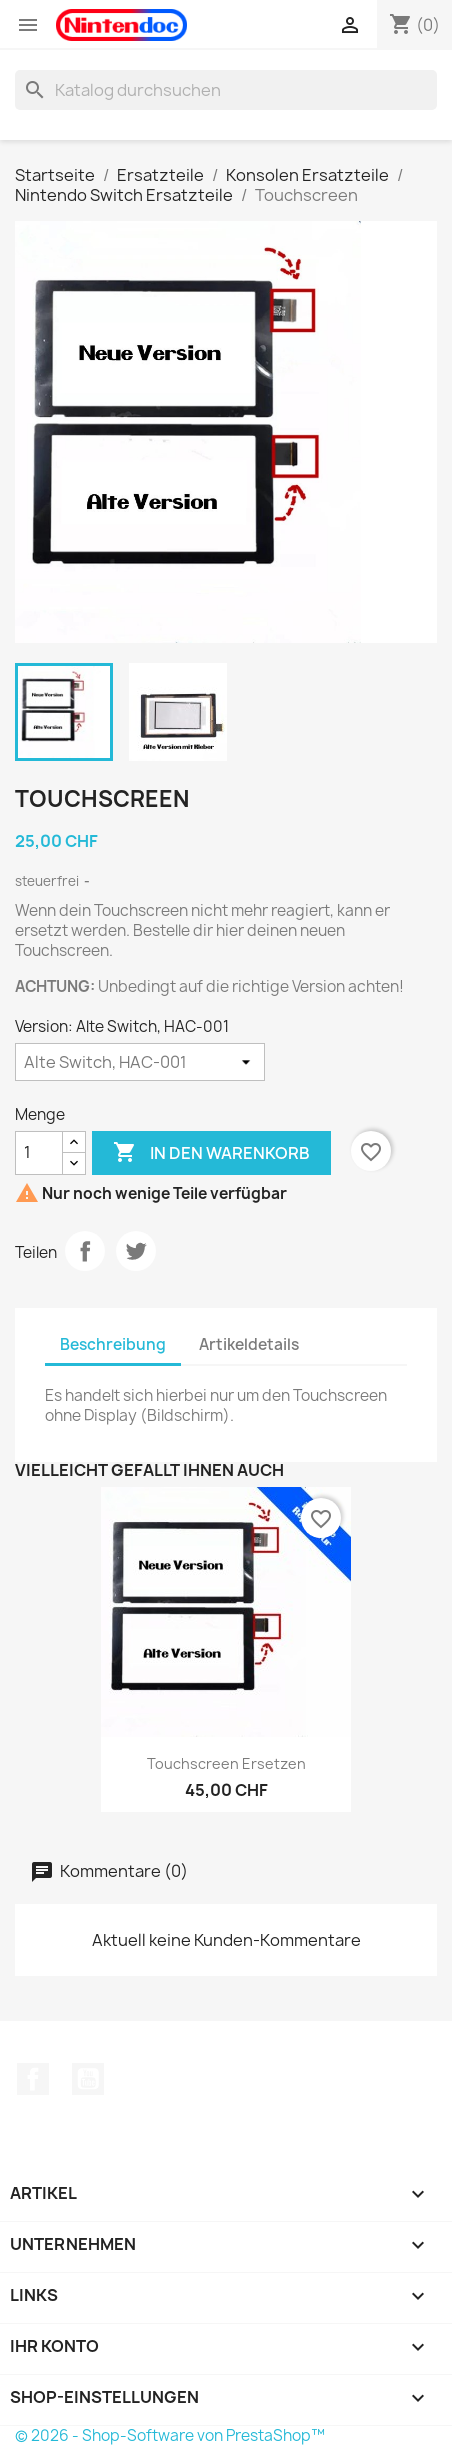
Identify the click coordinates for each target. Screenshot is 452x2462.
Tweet (136, 1251)
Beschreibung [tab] (113, 1344)
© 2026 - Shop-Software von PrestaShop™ (170, 2435)
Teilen (85, 1251)
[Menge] (39, 1153)
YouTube (88, 2079)
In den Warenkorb (211, 1153)
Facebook (33, 2079)
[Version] (140, 1062)
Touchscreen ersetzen (226, 1763)
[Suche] (226, 90)
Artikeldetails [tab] (249, 1344)
